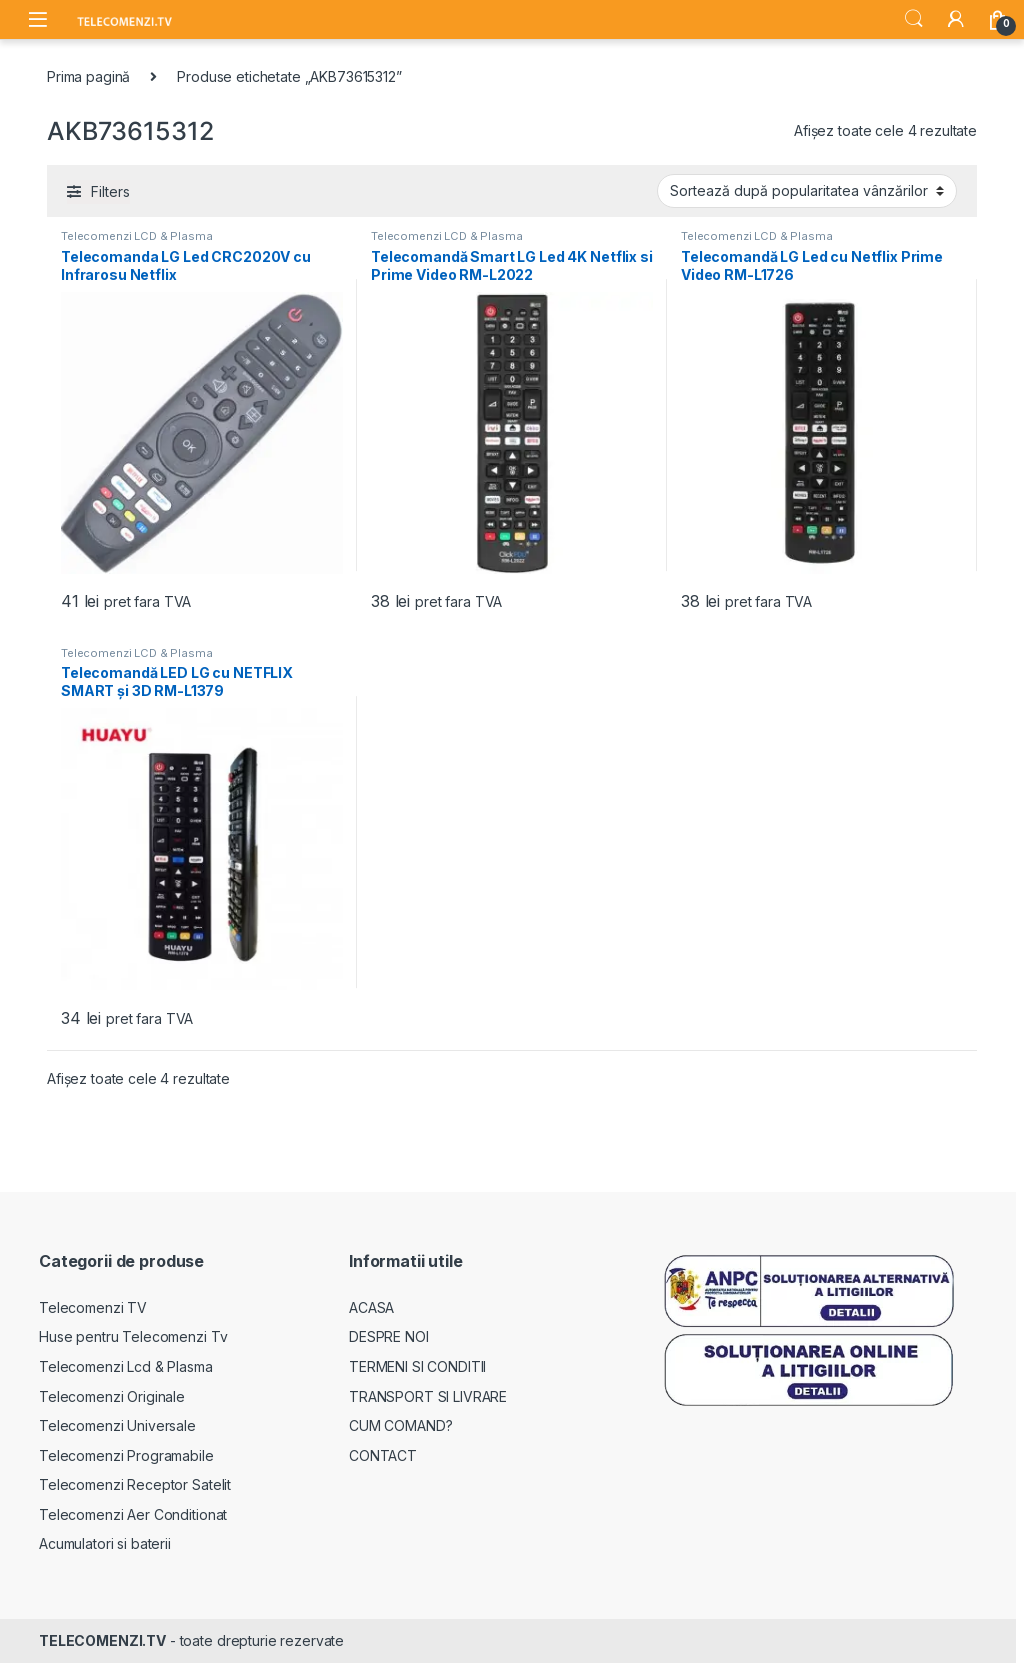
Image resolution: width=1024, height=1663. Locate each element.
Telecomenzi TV (93, 1307)
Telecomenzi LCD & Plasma (137, 236)
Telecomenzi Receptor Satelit (135, 1484)
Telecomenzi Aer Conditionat (133, 1514)
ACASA (371, 1307)
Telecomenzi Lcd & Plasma (126, 1366)
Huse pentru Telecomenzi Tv (133, 1336)
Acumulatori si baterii (105, 1543)
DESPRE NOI (389, 1336)
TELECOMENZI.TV (102, 1640)
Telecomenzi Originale (112, 1396)
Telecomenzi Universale (117, 1425)
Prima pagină (88, 76)
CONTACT (383, 1455)
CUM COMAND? (400, 1425)
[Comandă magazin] (807, 191)
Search (914, 19)
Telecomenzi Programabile (126, 1455)
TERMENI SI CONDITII (417, 1366)
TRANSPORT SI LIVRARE (428, 1396)
